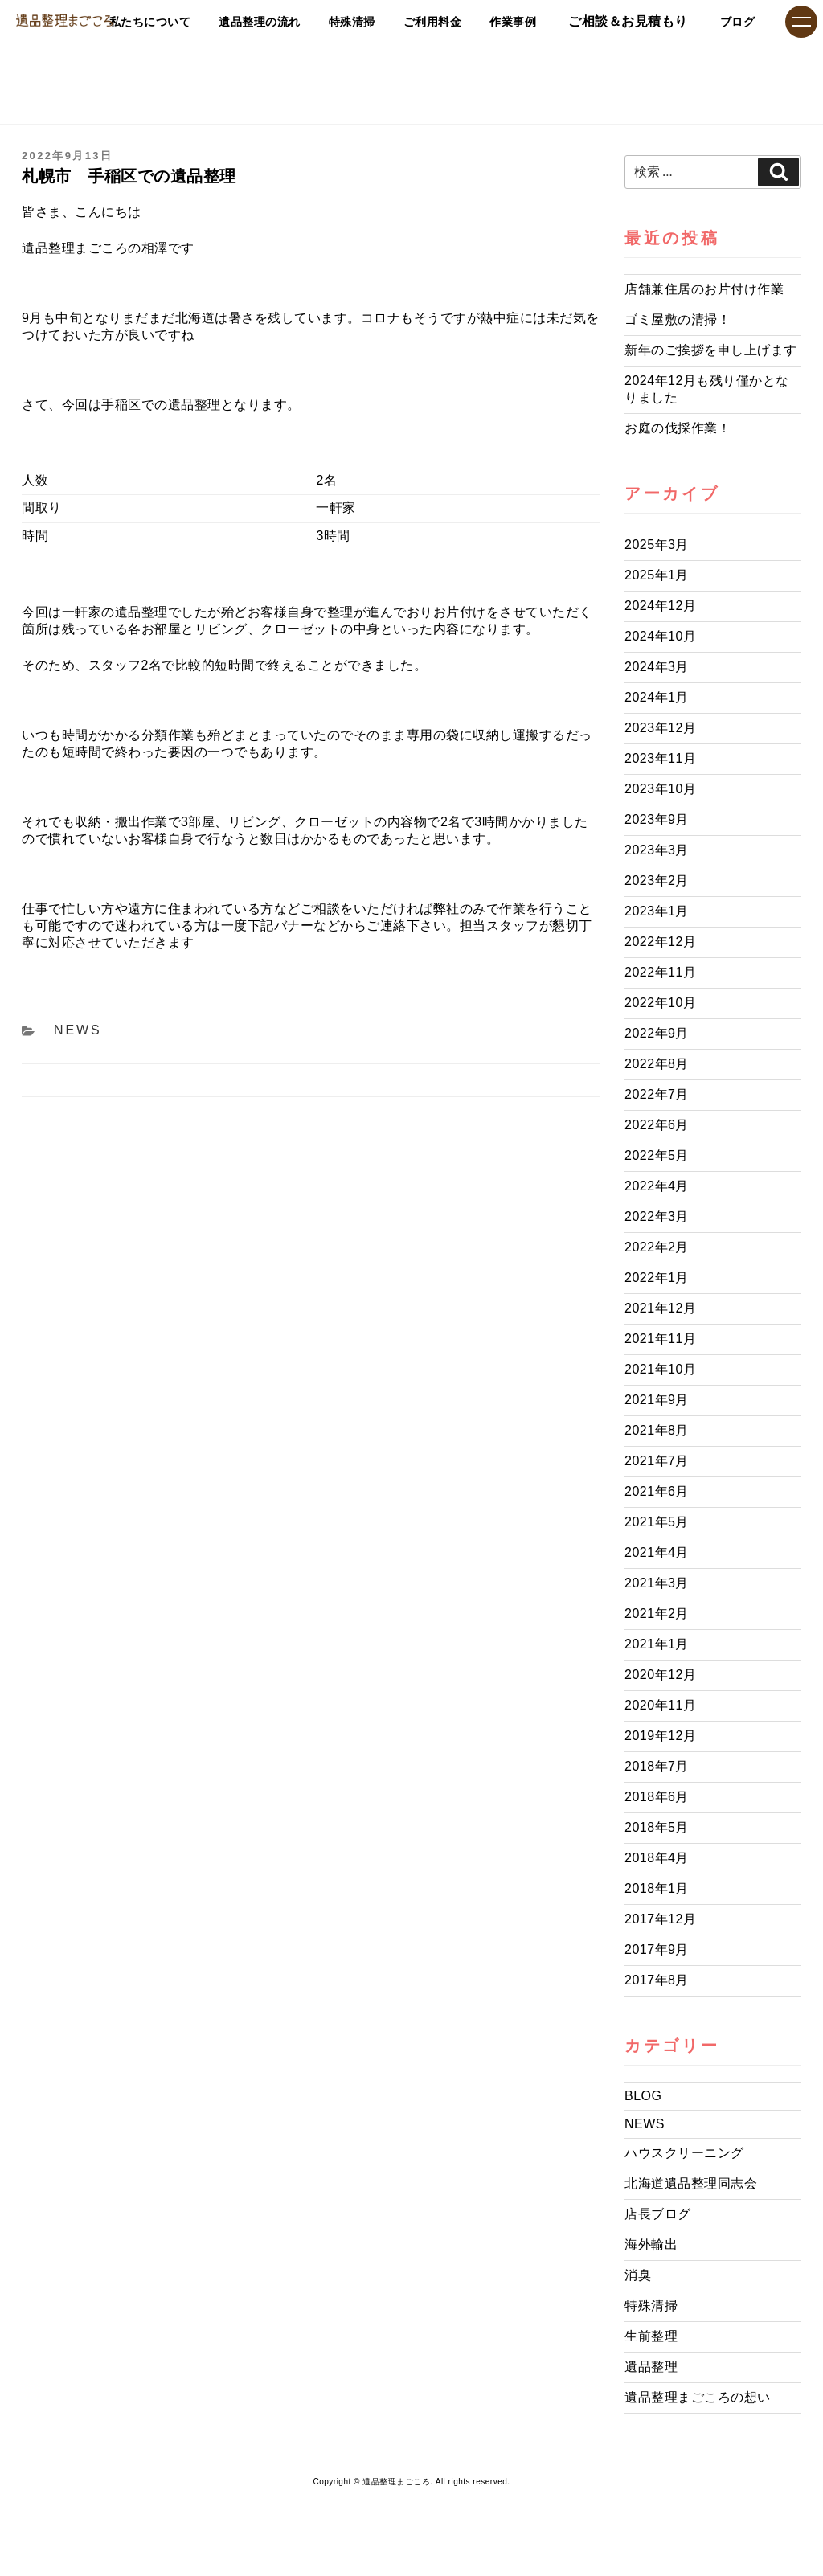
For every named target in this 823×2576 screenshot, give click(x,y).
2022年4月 (656, 1186)
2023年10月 (660, 789)
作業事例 (492, 21)
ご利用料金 (397, 21)
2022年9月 (656, 1033)
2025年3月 (656, 544)
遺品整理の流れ (192, 21)
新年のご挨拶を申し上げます (710, 350)
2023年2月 (656, 880)
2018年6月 (656, 1797)
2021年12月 (660, 1308)
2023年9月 (656, 819)
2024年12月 (660, 605)
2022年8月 (656, 1064)
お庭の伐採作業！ (677, 428)
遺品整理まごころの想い (697, 2397)
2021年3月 (656, 1583)
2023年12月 (660, 728)
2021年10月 (660, 1369)
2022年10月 (660, 1003)
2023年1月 (656, 911)
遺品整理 (651, 2366)
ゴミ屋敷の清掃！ (677, 319)
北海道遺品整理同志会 (690, 2183)
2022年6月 (656, 1125)
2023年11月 (660, 758)
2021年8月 (656, 1430)
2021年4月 (656, 1552)
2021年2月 (656, 1613)
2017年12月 (660, 1919)
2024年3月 (656, 667)
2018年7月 (656, 1766)
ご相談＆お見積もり (615, 21)
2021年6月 (656, 1491)
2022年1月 (656, 1277)
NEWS (78, 1030)
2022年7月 (656, 1094)
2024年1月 (656, 697)
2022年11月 (660, 972)
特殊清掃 (301, 21)
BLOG (642, 2096)
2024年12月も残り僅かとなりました (706, 389)
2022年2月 (656, 1247)
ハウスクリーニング (684, 2153)
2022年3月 (656, 1216)
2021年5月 (656, 1522)
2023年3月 (656, 850)
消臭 (637, 2275)
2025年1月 (656, 575)
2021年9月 (656, 1400)
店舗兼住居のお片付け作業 (704, 289)
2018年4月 (656, 1858)
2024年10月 (660, 636)
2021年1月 (656, 1644)
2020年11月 (660, 1705)
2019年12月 (660, 1736)
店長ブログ (657, 2214)
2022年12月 (660, 941)
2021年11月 (660, 1338)
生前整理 (651, 2336)
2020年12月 (660, 1674)
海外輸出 (651, 2244)
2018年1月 (656, 1888)
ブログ (731, 21)
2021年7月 (656, 1461)
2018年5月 (656, 1827)
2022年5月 (656, 1155)
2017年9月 (656, 1949)
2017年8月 (656, 1980)
